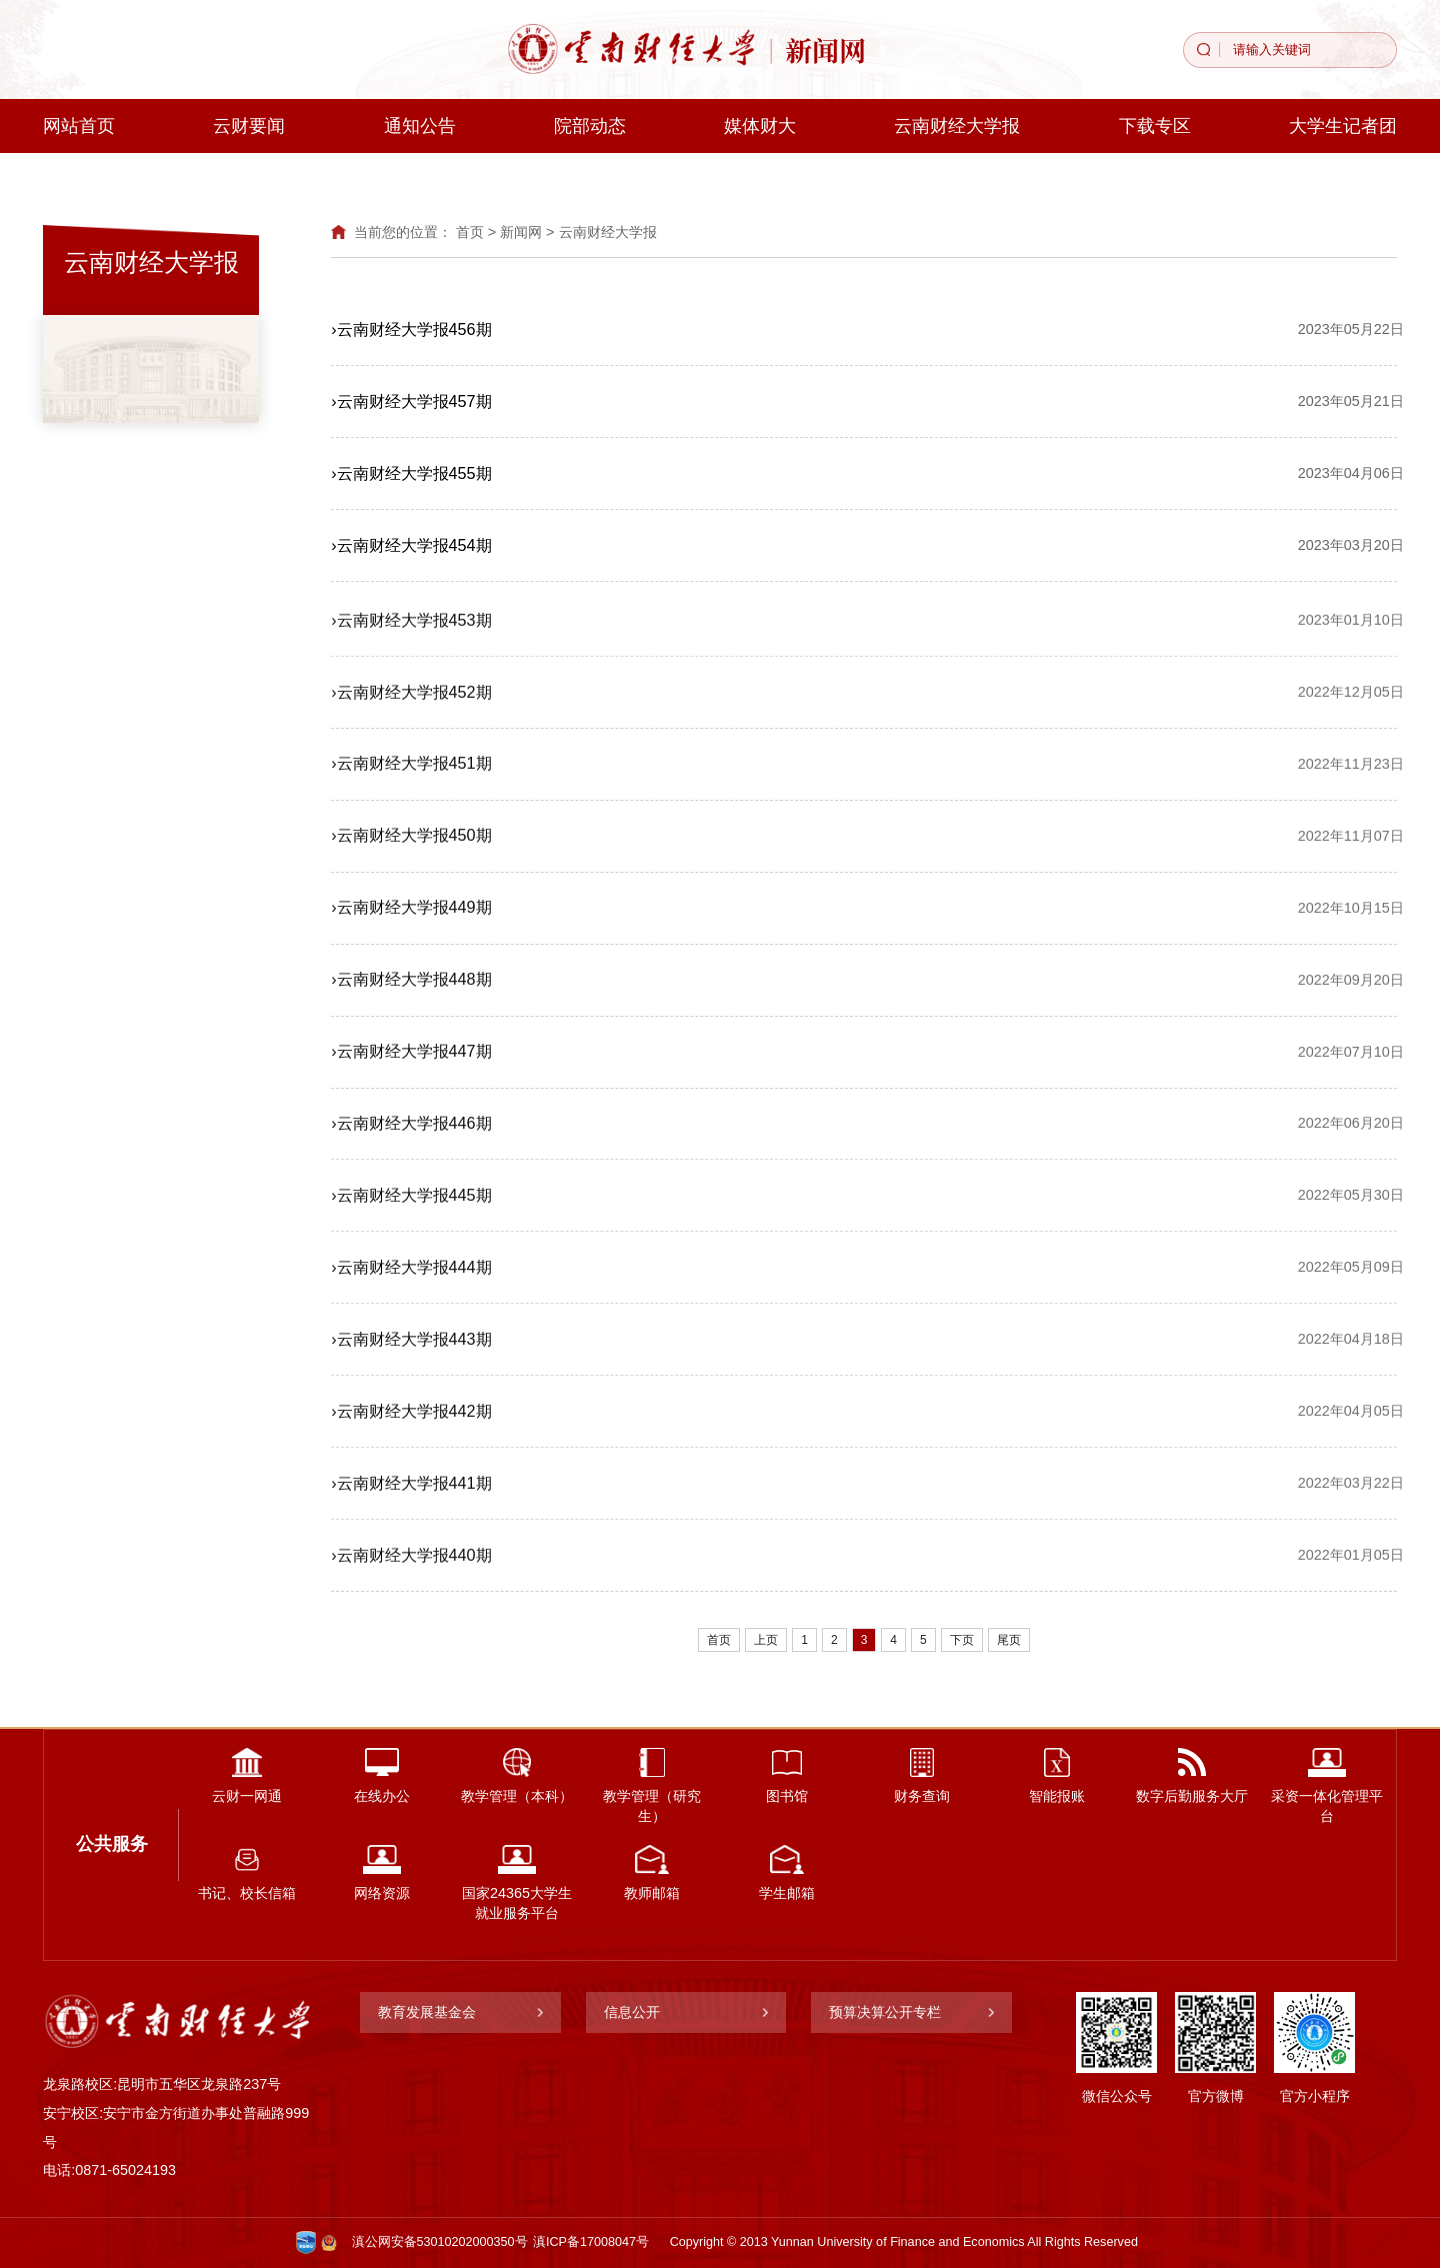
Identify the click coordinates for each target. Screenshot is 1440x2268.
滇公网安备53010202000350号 (440, 2242)
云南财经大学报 (608, 232)
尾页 (1009, 1640)
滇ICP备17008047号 (591, 2242)
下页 (962, 1640)
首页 (470, 232)
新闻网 (521, 232)
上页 (766, 1640)
